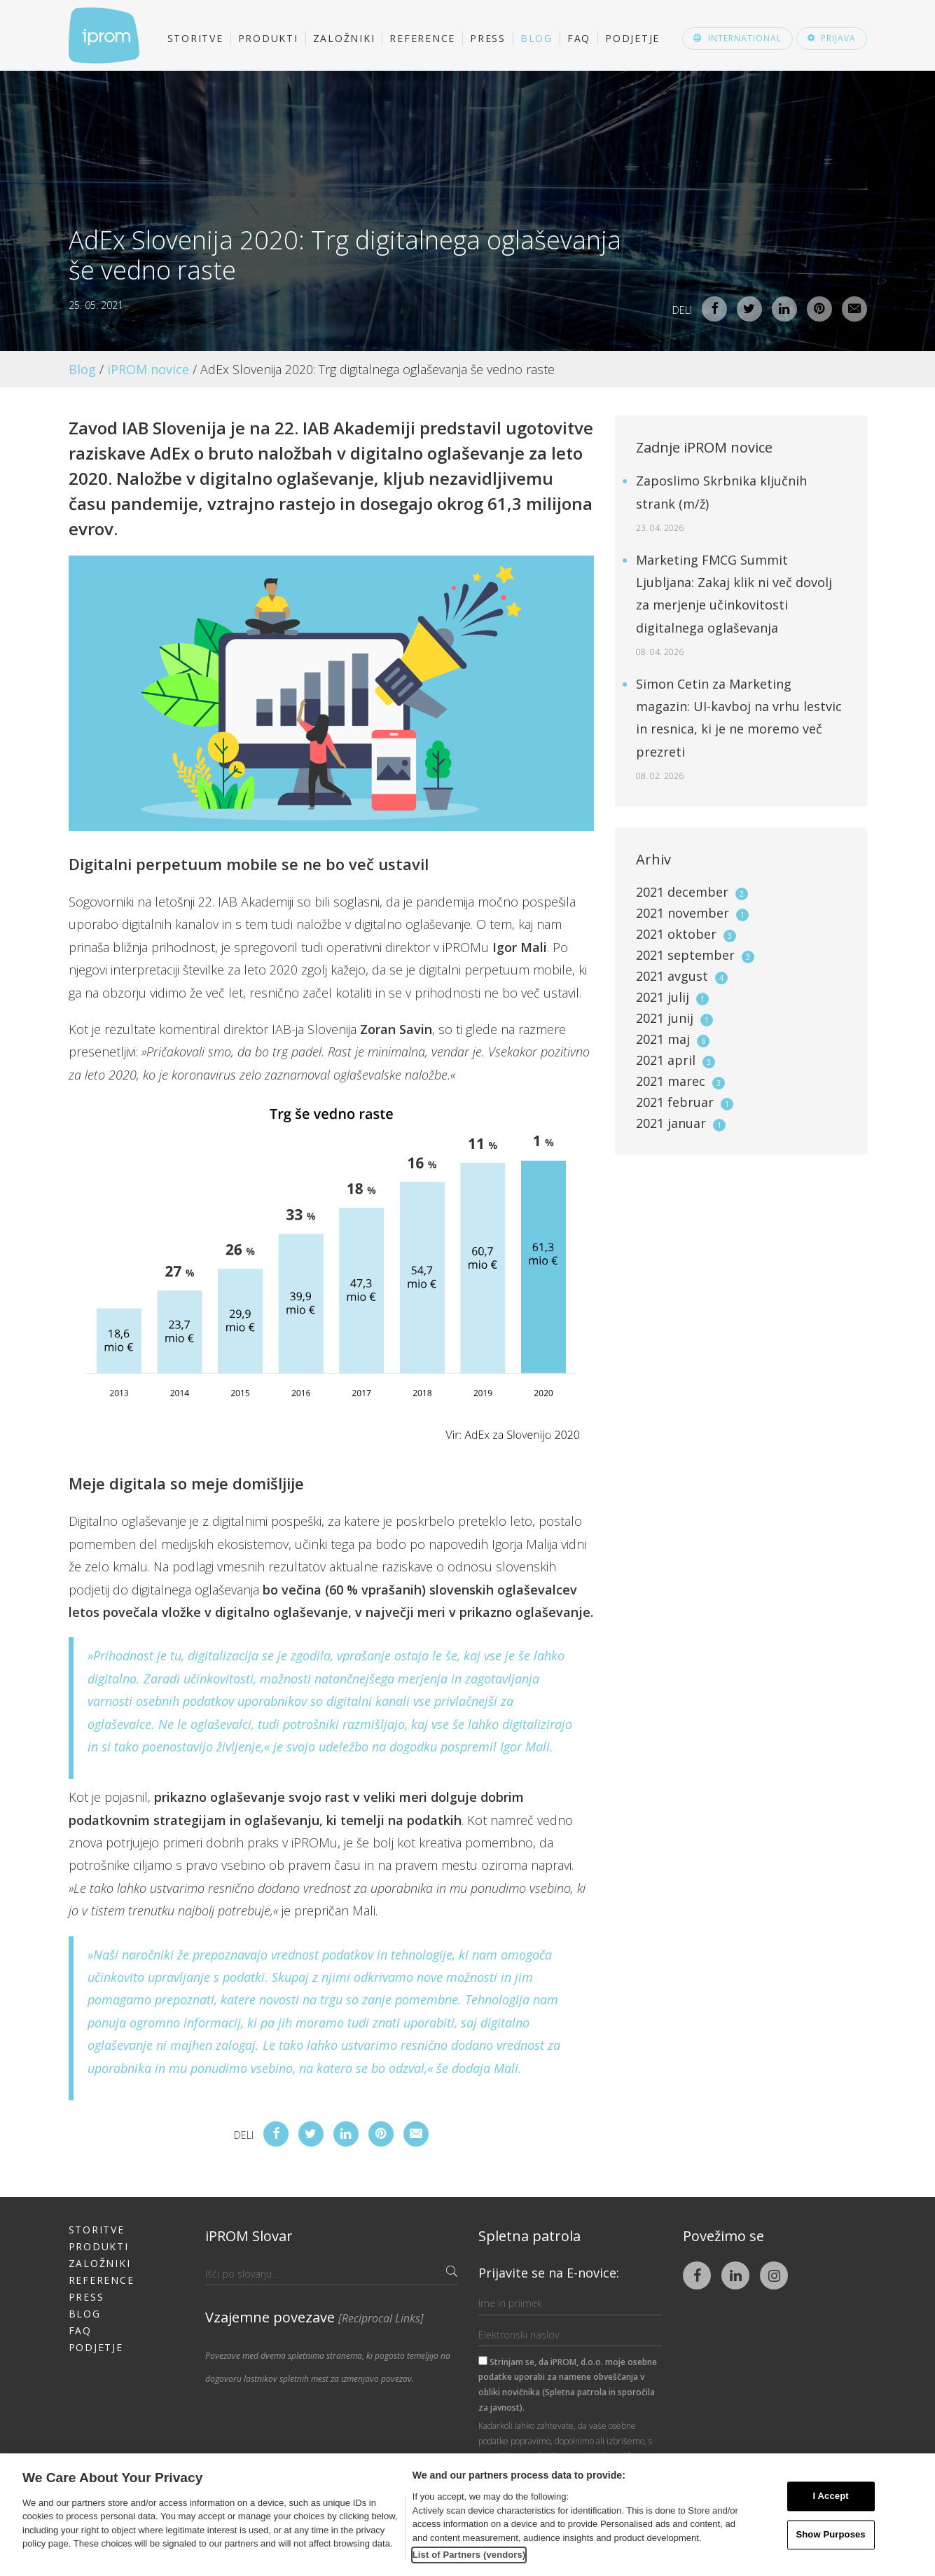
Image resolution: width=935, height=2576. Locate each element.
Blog (536, 38)
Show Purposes (831, 2534)
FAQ (578, 38)
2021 (692, 891)
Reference (422, 38)
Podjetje (632, 38)
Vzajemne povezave (314, 2317)
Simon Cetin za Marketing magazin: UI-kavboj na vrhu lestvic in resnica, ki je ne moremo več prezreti (739, 729)
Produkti (268, 38)
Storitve (195, 38)
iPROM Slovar (249, 2235)
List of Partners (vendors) (469, 2554)
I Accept (831, 2496)
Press (488, 38)
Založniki (344, 38)
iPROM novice (148, 369)
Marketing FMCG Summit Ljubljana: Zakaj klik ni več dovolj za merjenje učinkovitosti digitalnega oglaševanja (734, 605)
